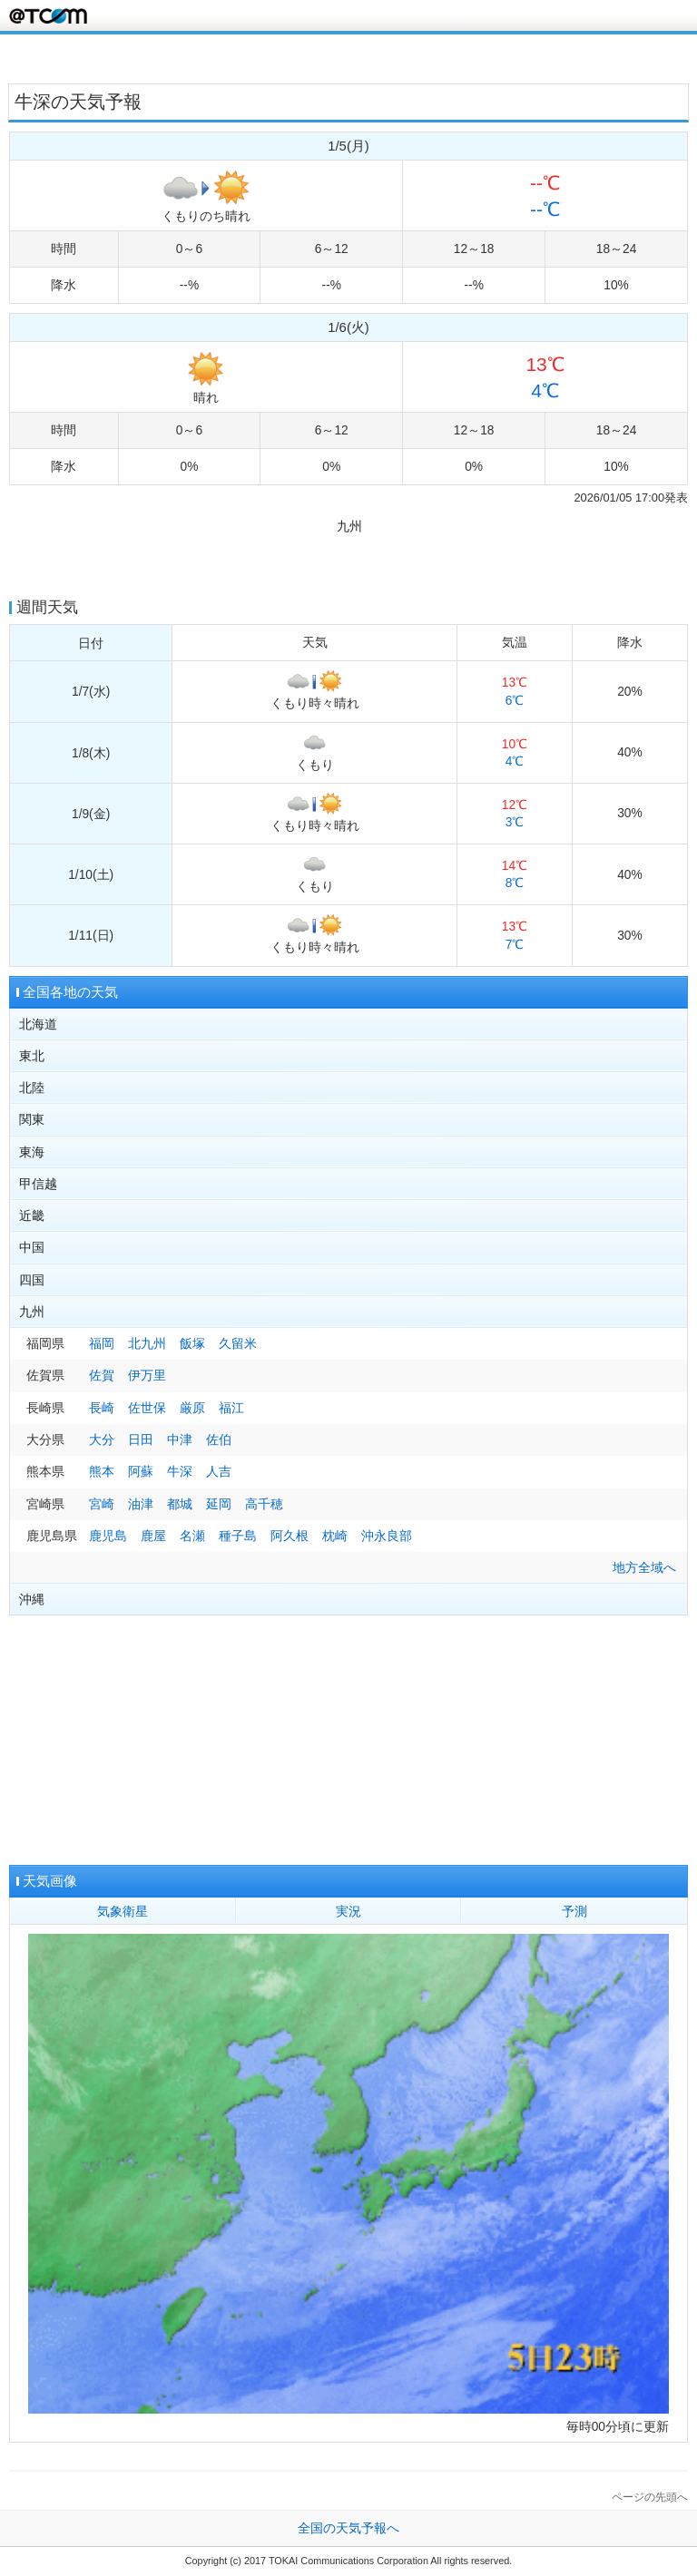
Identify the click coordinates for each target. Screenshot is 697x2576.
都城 (179, 1504)
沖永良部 (386, 1536)
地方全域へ (644, 1568)
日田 (140, 1440)
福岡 (101, 1344)
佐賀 (101, 1375)
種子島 (238, 1536)
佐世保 (147, 1408)
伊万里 (147, 1375)
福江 (231, 1408)
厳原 (192, 1408)
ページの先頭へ (650, 2497)
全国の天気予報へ (348, 2528)
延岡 (218, 1504)
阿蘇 (140, 1471)
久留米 (238, 1344)
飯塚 (192, 1344)
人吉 (218, 1471)
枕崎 (335, 1536)
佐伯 (218, 1440)
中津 (179, 1440)
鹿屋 (153, 1536)
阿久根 (289, 1536)
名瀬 (192, 1536)
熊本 (101, 1471)
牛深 (179, 1471)
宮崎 (101, 1504)
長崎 (101, 1408)
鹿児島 (108, 1536)
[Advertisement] (348, 57)
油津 (140, 1504)
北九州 (147, 1344)
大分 (101, 1440)
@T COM (48, 16)
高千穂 (264, 1504)
